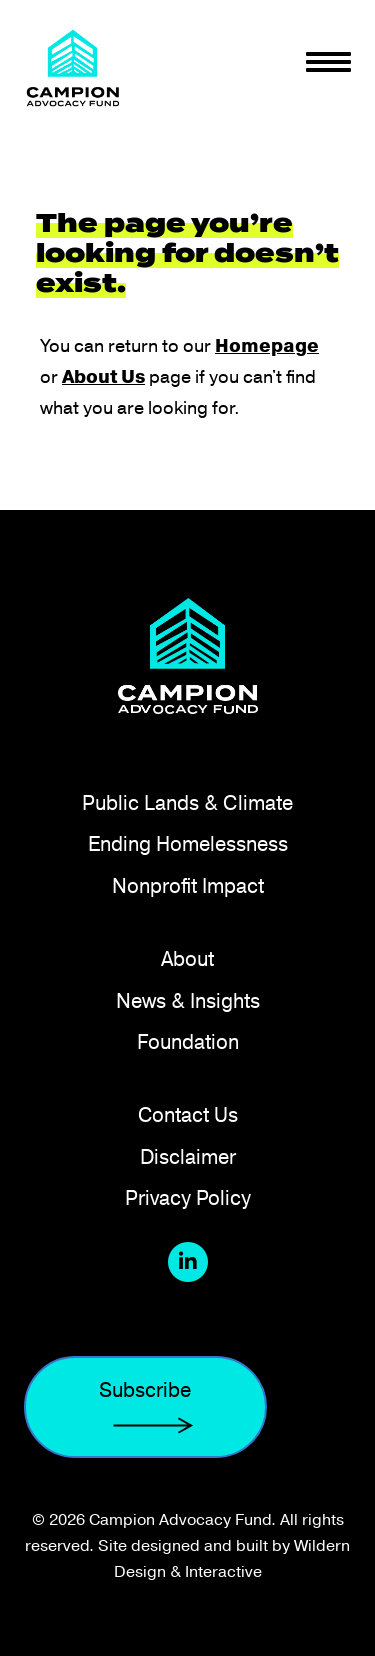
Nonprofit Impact (188, 885)
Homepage (267, 346)
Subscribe (145, 1407)
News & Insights (188, 1000)
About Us (103, 377)
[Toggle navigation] (328, 62)
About (187, 958)
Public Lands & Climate (187, 802)
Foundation (188, 1041)
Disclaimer (188, 1156)
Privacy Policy (188, 1197)
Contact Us (188, 1114)
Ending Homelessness (188, 843)
